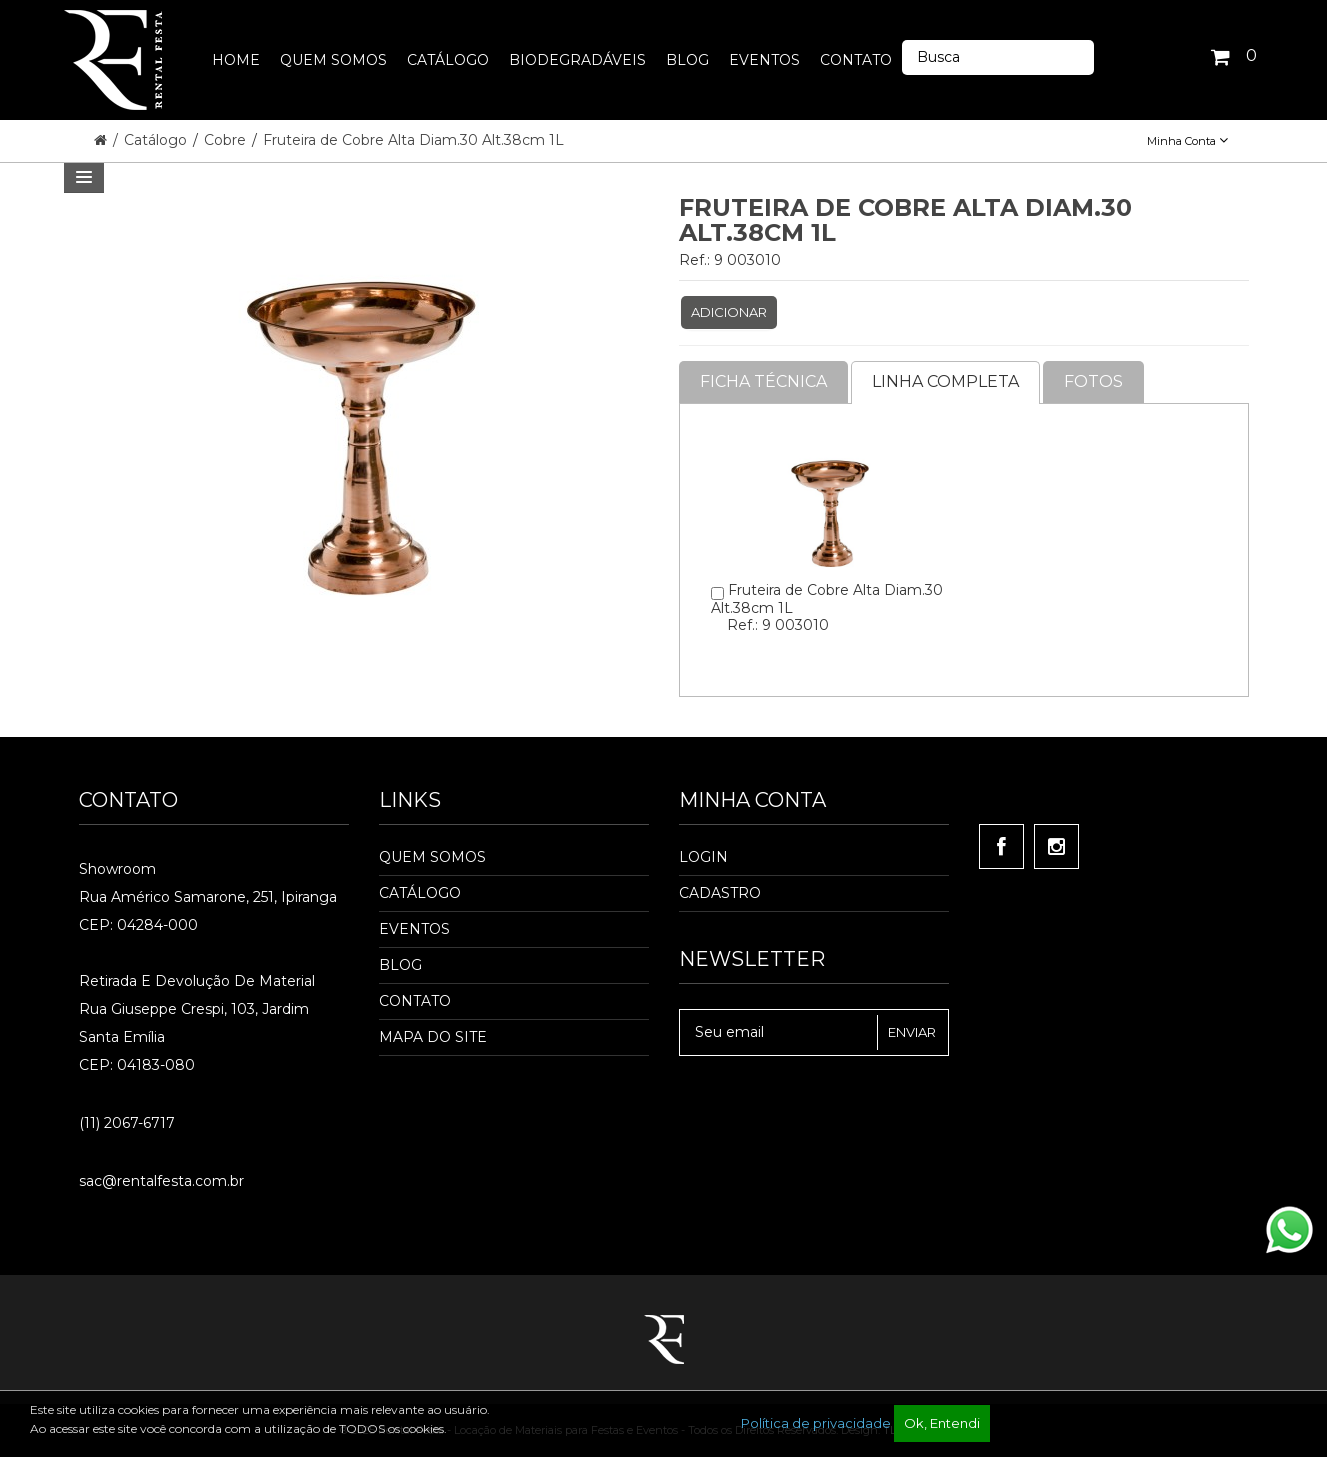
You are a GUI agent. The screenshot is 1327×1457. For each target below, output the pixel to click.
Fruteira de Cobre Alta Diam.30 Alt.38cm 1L (413, 140)
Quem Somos (432, 857)
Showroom (117, 869)
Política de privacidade (816, 1423)
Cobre (227, 140)
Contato (415, 1001)
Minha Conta (1187, 141)
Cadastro (720, 893)
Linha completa (945, 381)
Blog (400, 965)
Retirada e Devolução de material (197, 981)
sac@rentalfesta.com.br (161, 1181)
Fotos (1093, 381)
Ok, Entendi (942, 1423)
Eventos (414, 929)
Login (703, 857)
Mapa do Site (433, 1037)
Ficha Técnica (763, 381)
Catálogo (157, 140)
